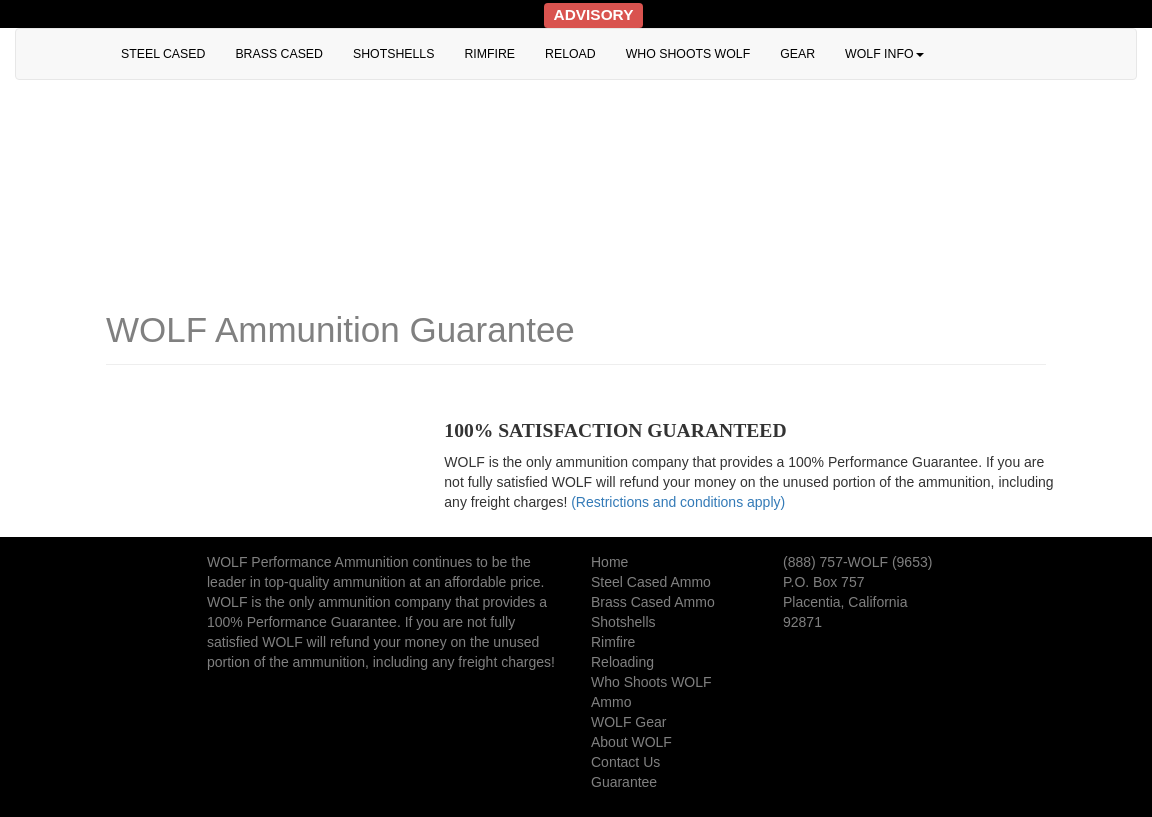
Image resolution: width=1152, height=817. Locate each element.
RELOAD (570, 54)
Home (609, 562)
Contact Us (625, 762)
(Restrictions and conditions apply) (678, 502)
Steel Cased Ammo (651, 582)
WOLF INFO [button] (884, 54)
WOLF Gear (628, 722)
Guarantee (624, 782)
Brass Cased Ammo (653, 602)
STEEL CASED (163, 54)
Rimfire (613, 642)
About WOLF (631, 742)
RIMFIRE (489, 54)
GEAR (797, 54)
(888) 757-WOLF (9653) (857, 562)
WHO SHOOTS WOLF (688, 54)
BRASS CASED (279, 54)
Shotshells (623, 622)
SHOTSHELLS (393, 54)
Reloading (622, 662)
